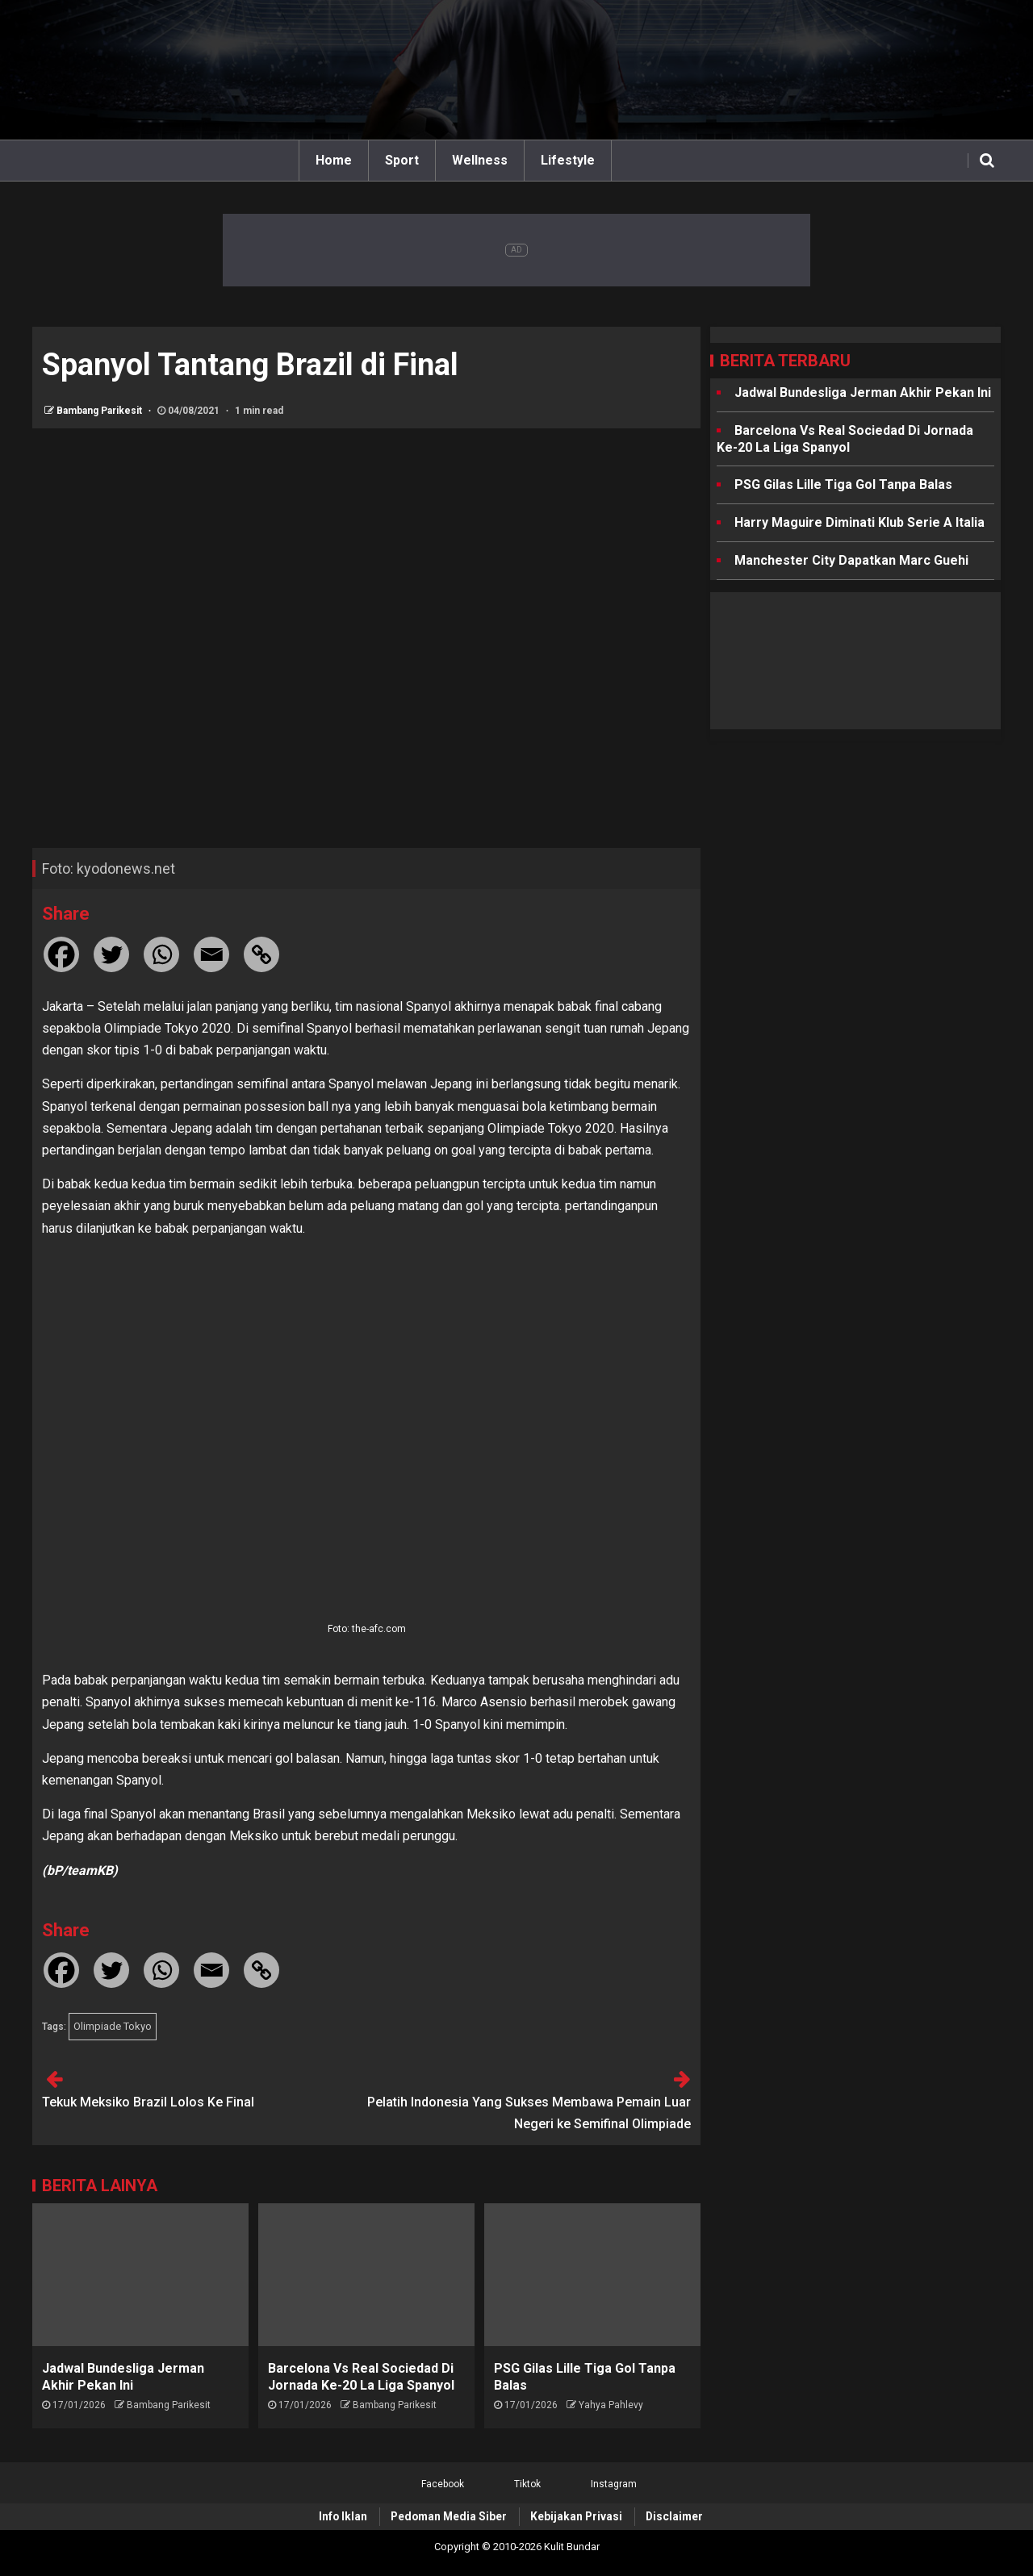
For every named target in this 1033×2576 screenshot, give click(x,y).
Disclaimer (674, 2516)
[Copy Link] (261, 954)
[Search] (987, 160)
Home (334, 160)
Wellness (480, 160)
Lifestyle (568, 160)
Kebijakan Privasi (576, 2516)
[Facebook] (61, 954)
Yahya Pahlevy (611, 2405)
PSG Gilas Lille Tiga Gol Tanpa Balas (843, 484)
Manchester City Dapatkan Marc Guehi (851, 560)
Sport (402, 160)
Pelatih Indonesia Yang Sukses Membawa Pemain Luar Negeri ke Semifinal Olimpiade (529, 2112)
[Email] (211, 954)
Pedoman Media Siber (449, 2516)
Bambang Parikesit (100, 410)
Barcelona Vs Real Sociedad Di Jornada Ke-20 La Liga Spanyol (845, 439)
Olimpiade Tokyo (112, 2026)
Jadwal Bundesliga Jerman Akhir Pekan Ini (862, 392)
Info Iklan (343, 2516)
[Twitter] (111, 954)
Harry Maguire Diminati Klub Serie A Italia (859, 522)
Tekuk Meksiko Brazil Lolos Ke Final (148, 2102)
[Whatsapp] (161, 954)
